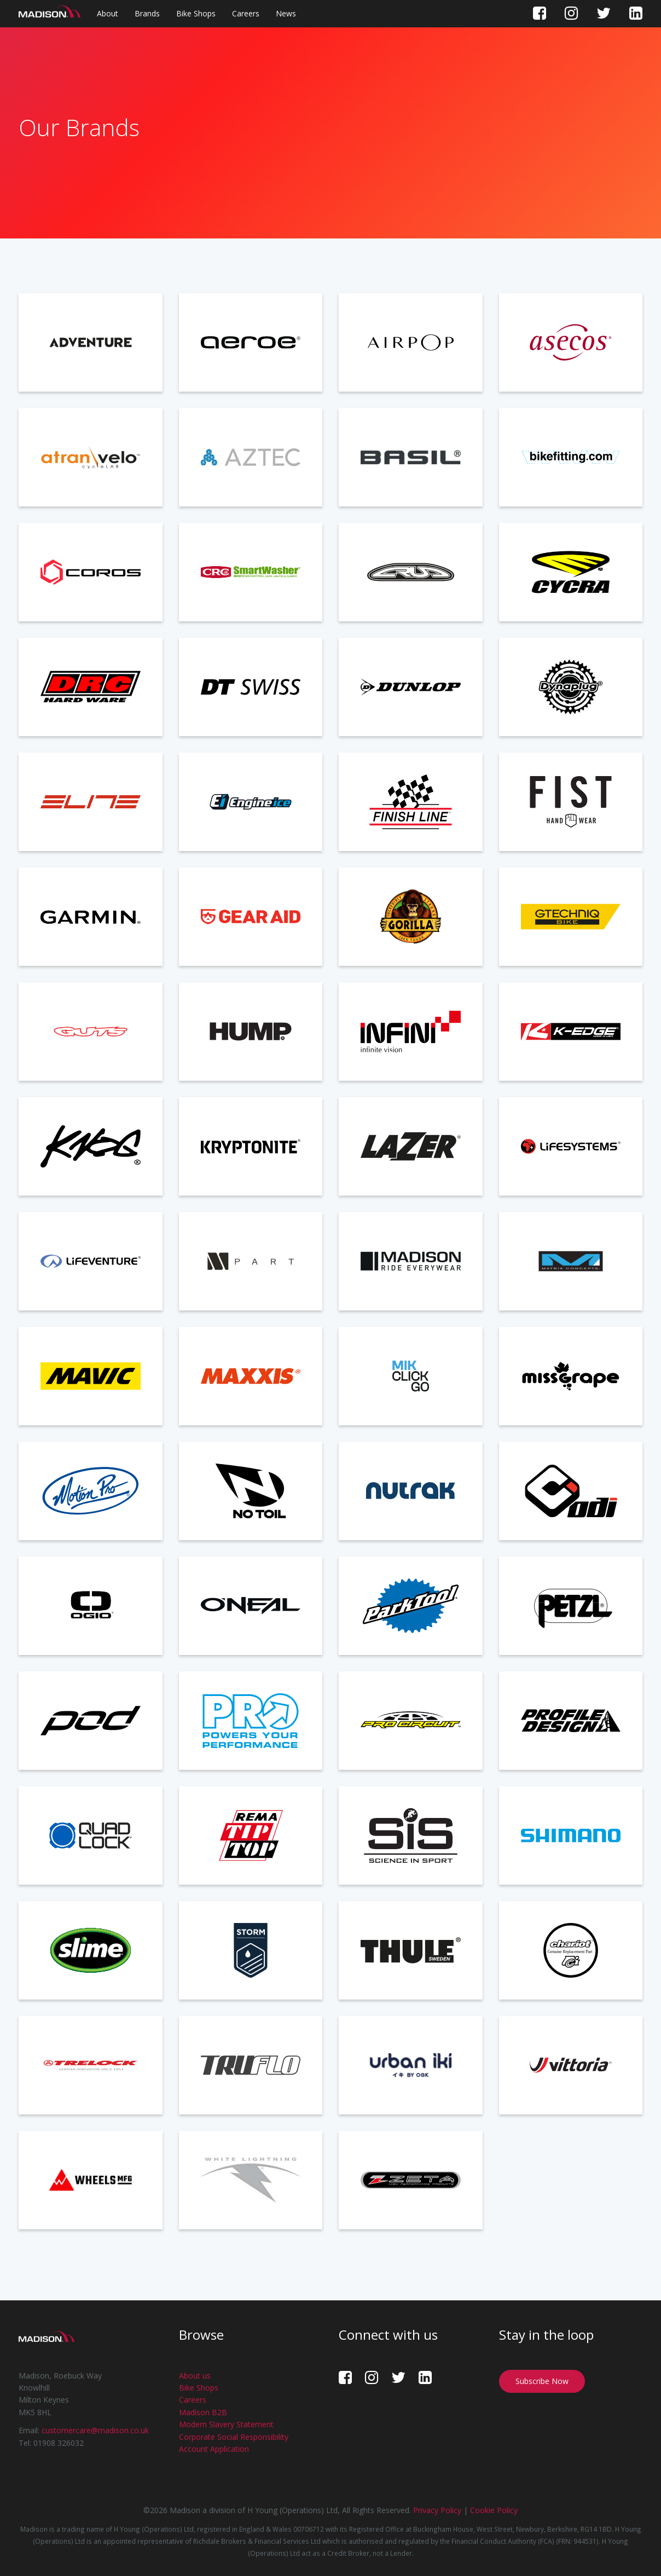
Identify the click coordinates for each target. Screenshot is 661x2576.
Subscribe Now (542, 2381)
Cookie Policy (494, 2510)
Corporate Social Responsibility (233, 2437)
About (107, 13)
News (286, 13)
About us (195, 2375)
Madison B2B (203, 2412)
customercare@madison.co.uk (95, 2430)
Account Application (214, 2449)
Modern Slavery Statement (226, 2424)
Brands (147, 13)
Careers (245, 13)
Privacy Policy (437, 2510)
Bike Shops (196, 13)
